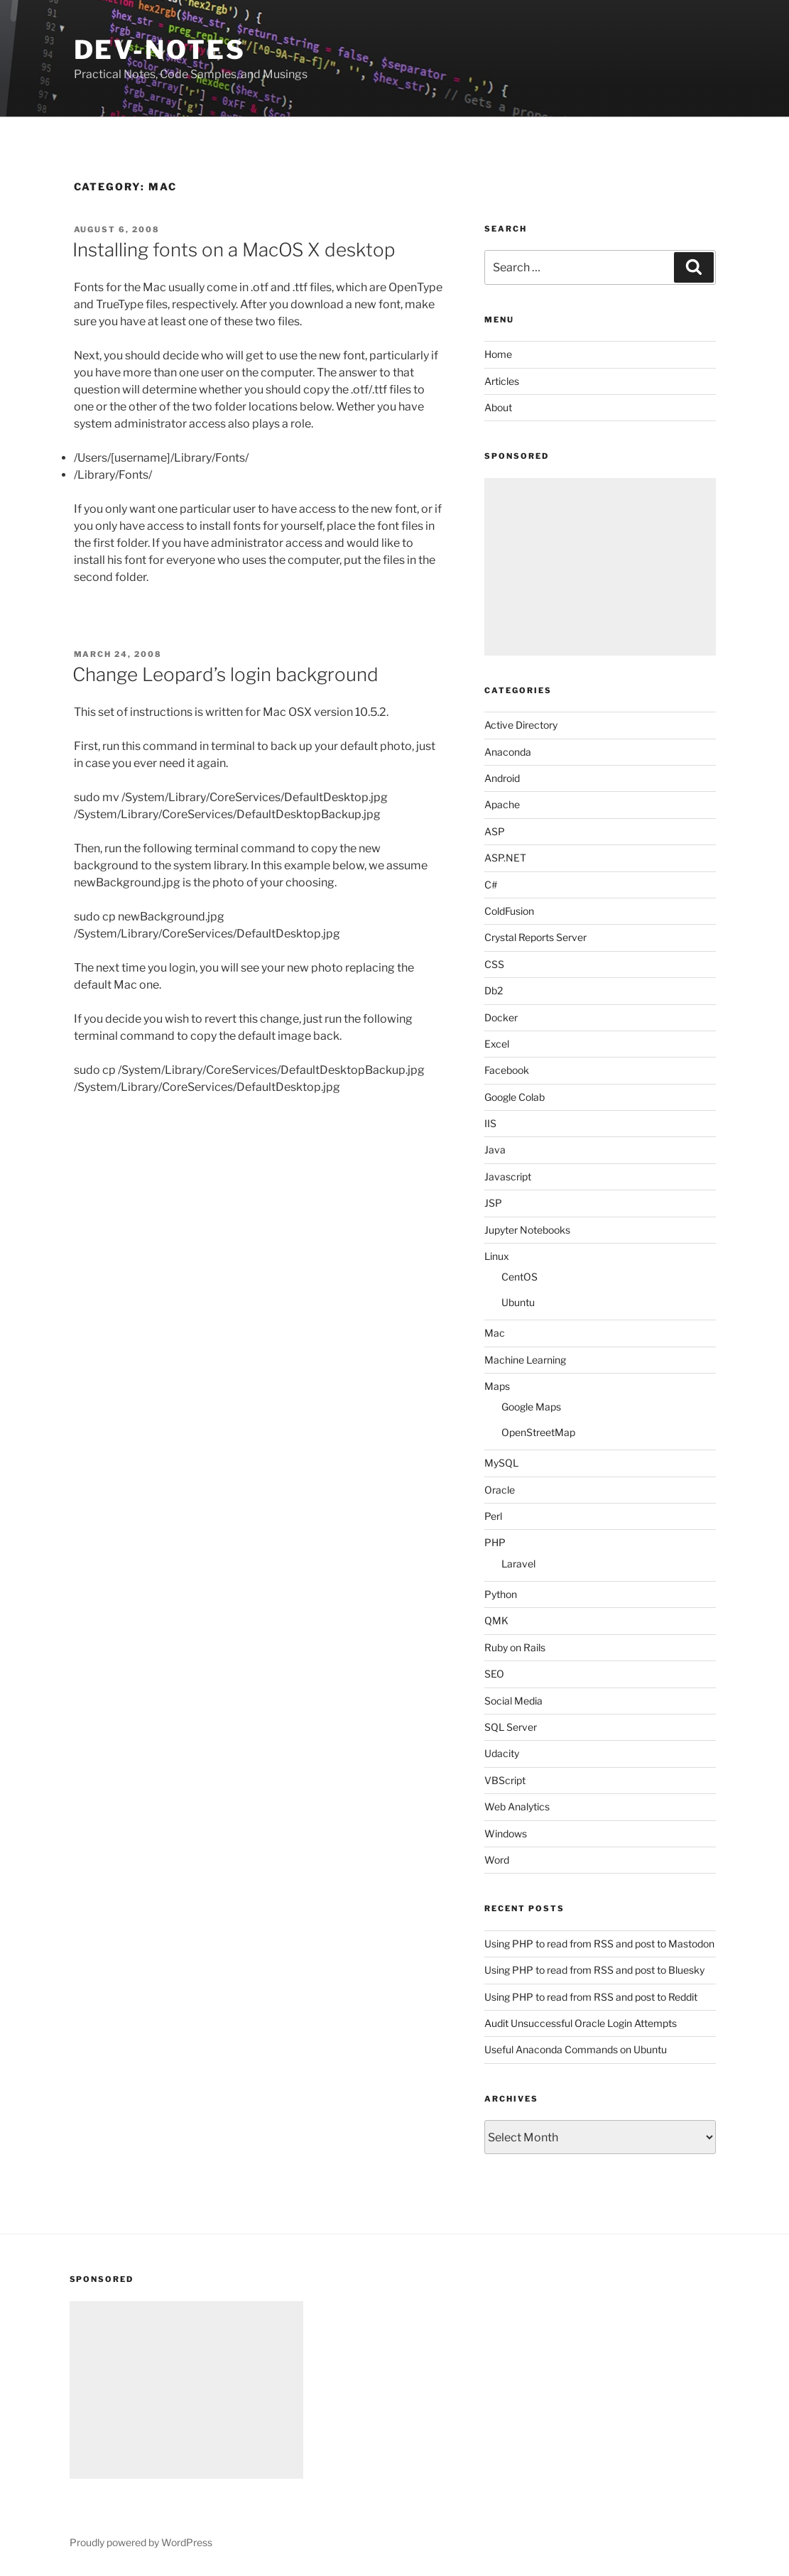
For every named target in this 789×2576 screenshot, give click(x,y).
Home (498, 354)
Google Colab (514, 1097)
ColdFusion (509, 911)
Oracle (499, 1490)
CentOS (519, 1277)
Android (502, 778)
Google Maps (531, 1407)
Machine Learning (525, 1360)
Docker (501, 1017)
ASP (494, 831)
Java (495, 1149)
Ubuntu (518, 1302)
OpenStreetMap (538, 1432)
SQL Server (510, 1727)
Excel (496, 1044)
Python (500, 1594)
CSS (494, 964)
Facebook (506, 1070)
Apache (502, 804)
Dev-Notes (160, 49)
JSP (493, 1203)
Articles (501, 381)
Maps (497, 1386)
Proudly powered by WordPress (141, 2542)
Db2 (493, 990)
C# (490, 885)
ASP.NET (505, 858)
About (498, 407)
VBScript (505, 1780)
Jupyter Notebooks (527, 1230)
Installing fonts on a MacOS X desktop (233, 250)
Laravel (518, 1564)
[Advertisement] (599, 567)
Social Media (513, 1701)
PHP (495, 1542)
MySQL (501, 1463)
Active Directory (520, 725)
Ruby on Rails (514, 1647)
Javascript (507, 1176)
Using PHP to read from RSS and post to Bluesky (594, 1970)
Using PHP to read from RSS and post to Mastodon (599, 1944)
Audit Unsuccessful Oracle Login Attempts (580, 2023)
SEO (494, 1674)
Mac (494, 1333)
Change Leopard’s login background (225, 674)
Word (496, 1860)
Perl (493, 1516)
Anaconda (507, 752)
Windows (505, 1833)
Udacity (501, 1753)
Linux (496, 1256)
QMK (496, 1620)
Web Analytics (517, 1806)
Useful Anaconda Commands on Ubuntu (575, 2049)
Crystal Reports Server (535, 937)
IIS (490, 1123)
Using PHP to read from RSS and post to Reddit (590, 1997)
